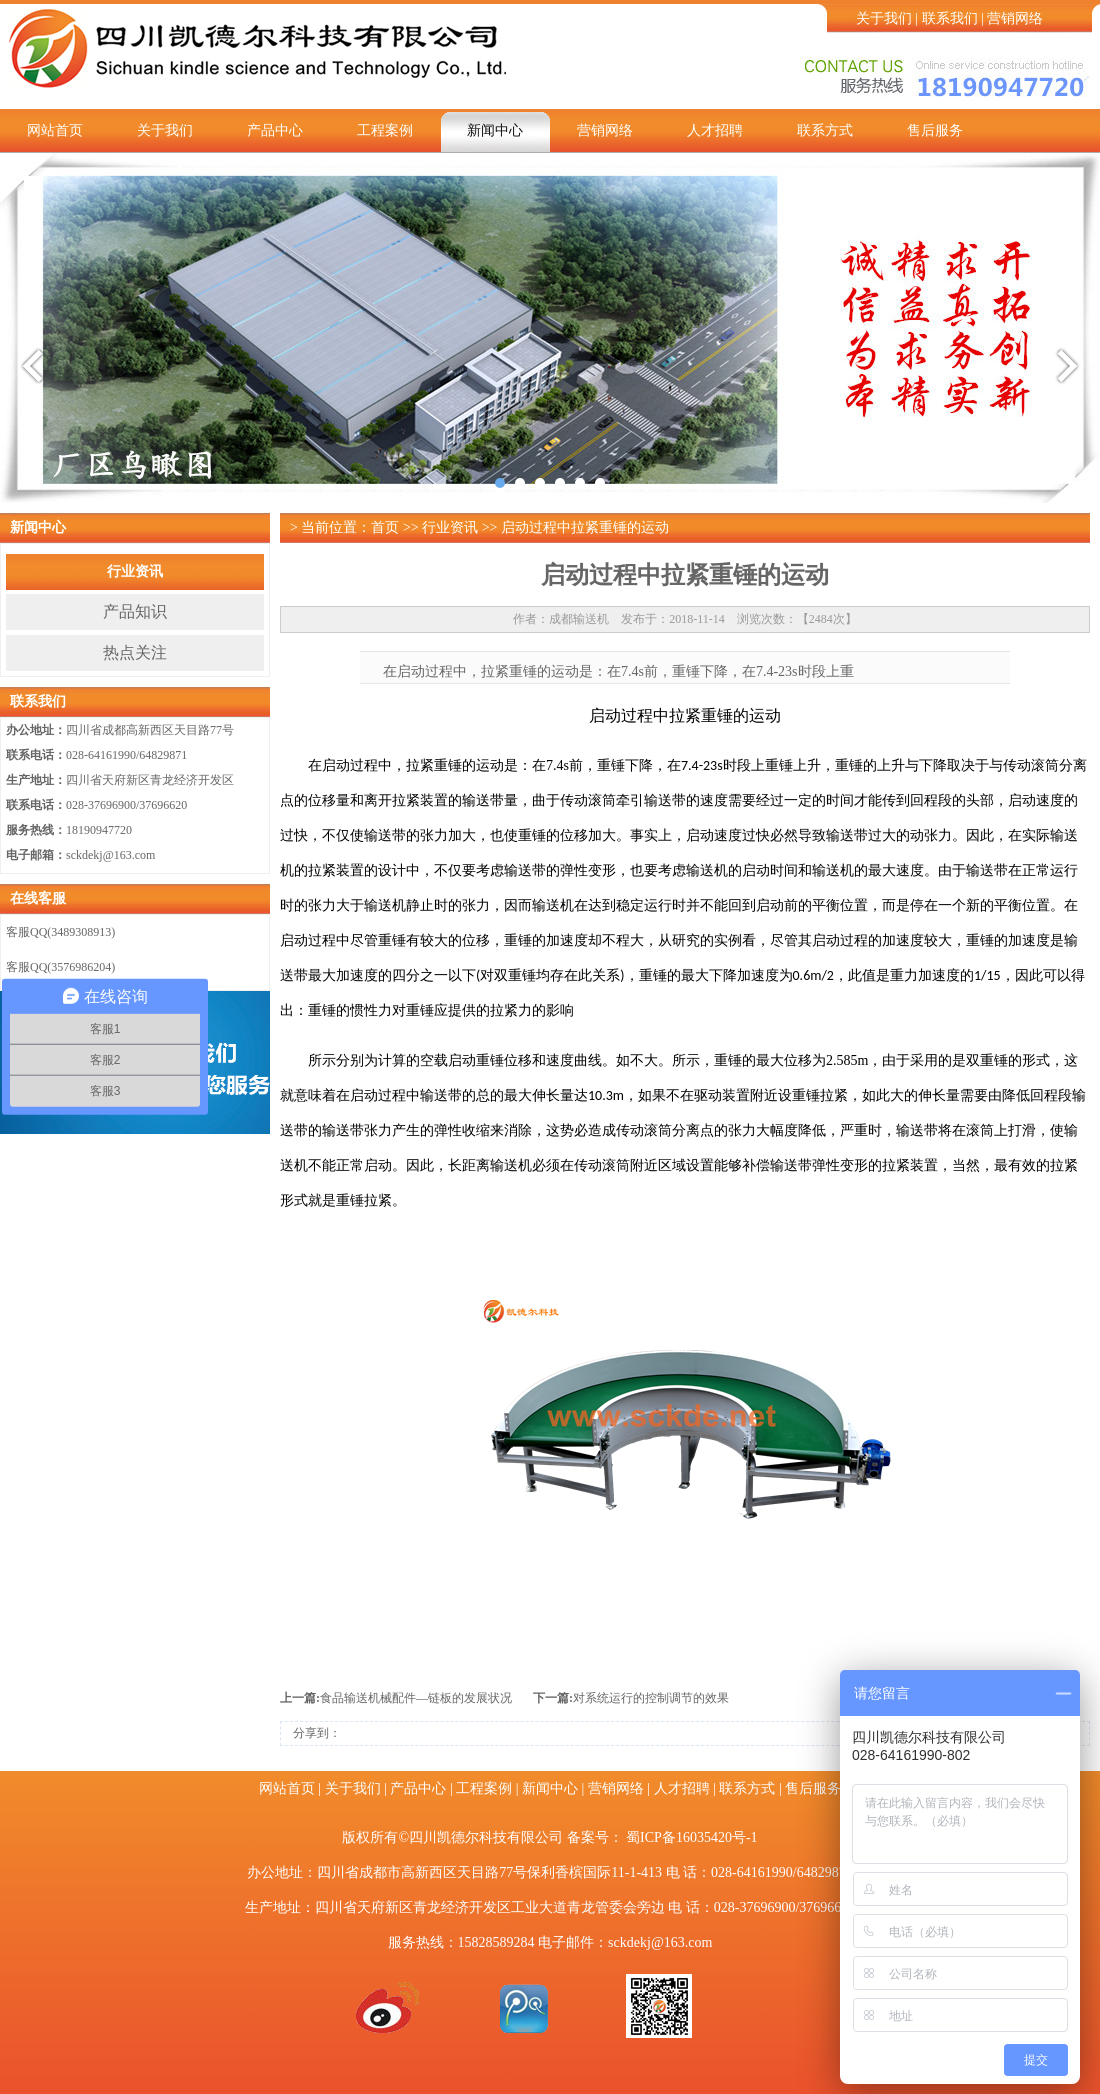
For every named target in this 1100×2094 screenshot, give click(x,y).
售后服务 (935, 130)
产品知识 (135, 611)
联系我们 (950, 18)
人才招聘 (715, 130)
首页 (385, 527)
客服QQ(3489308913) (60, 932)
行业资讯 (135, 571)
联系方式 (825, 130)
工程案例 (385, 130)
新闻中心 (495, 130)
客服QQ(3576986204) (60, 967)
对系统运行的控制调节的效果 (651, 1698)
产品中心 (275, 130)
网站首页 (55, 130)
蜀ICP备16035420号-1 (691, 1837)
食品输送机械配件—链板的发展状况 (416, 1698)
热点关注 (135, 652)
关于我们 (884, 18)
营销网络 (1015, 18)
